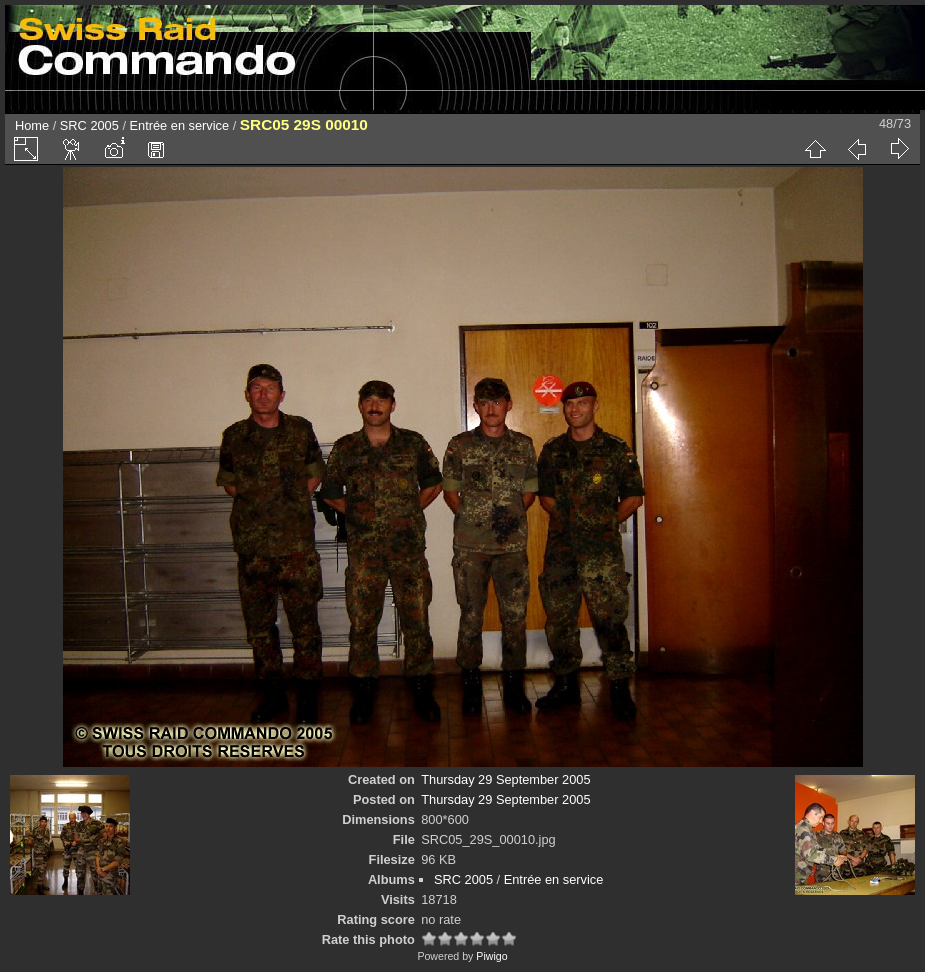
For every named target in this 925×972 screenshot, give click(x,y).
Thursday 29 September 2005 (505, 779)
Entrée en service (180, 125)
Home (32, 125)
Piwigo (491, 956)
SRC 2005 (89, 125)
